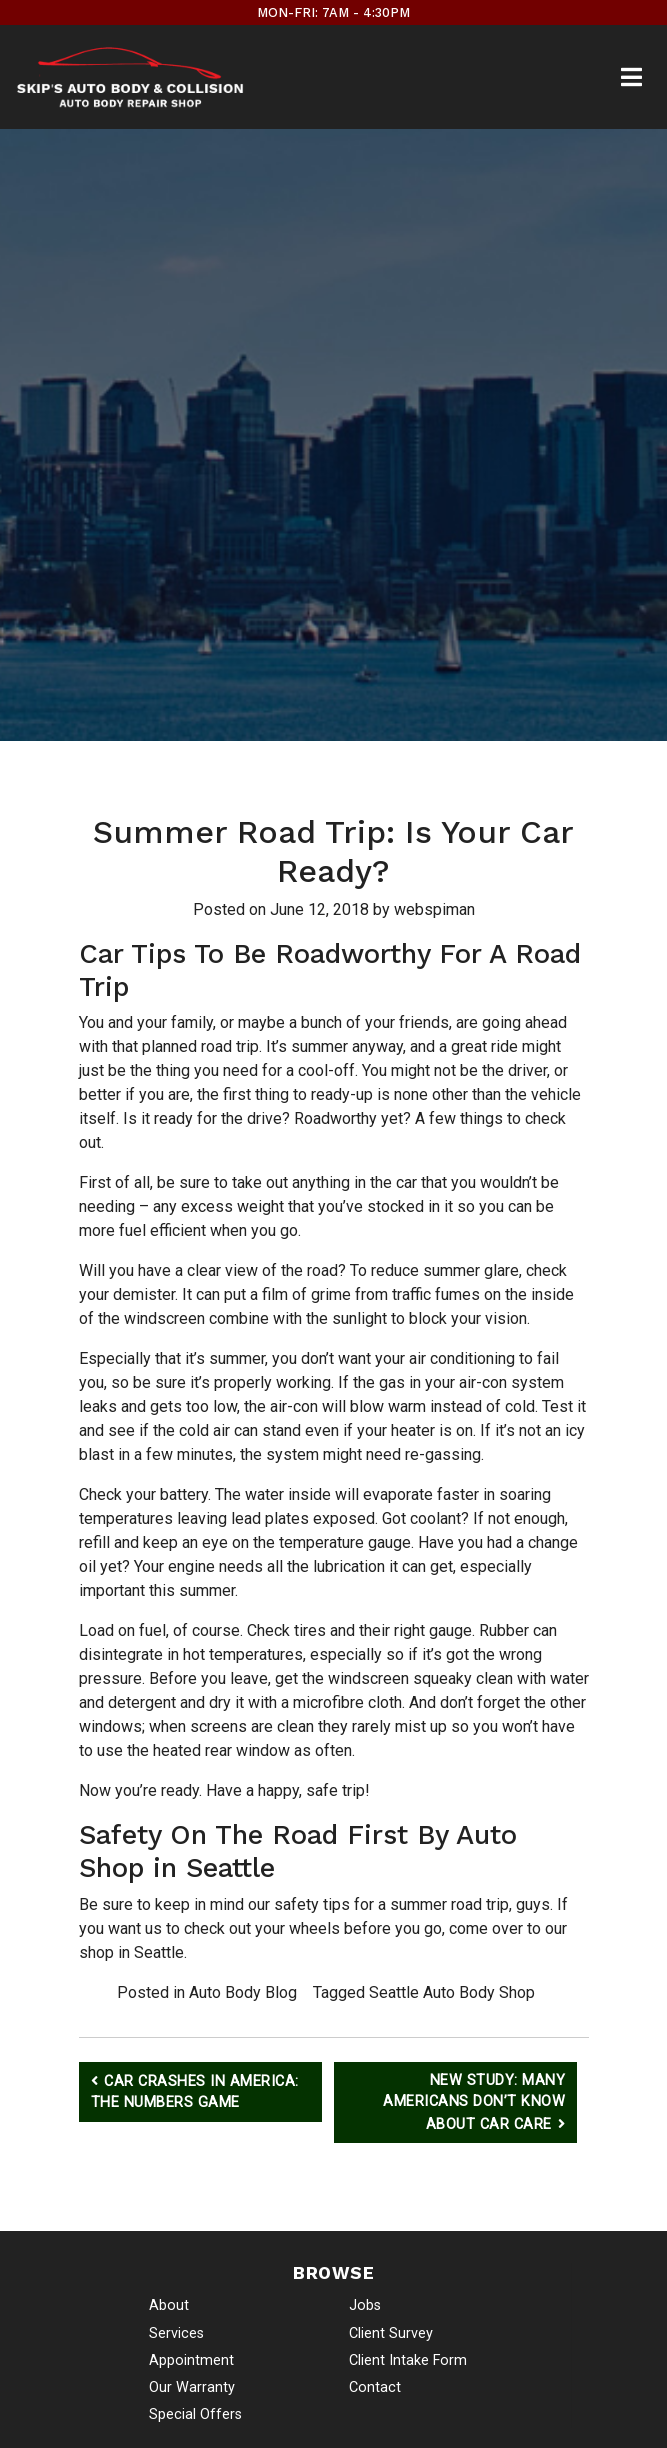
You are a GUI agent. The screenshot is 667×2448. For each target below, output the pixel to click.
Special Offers (195, 2414)
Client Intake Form (408, 2360)
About (169, 2305)
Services (176, 2333)
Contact (375, 2387)
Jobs (365, 2305)
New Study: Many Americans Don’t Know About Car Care (474, 2102)
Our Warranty (192, 2387)
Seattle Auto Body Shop (452, 1992)
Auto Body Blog (243, 1992)
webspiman (434, 909)
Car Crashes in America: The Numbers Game (195, 2092)
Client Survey (391, 2333)
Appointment (191, 2360)
